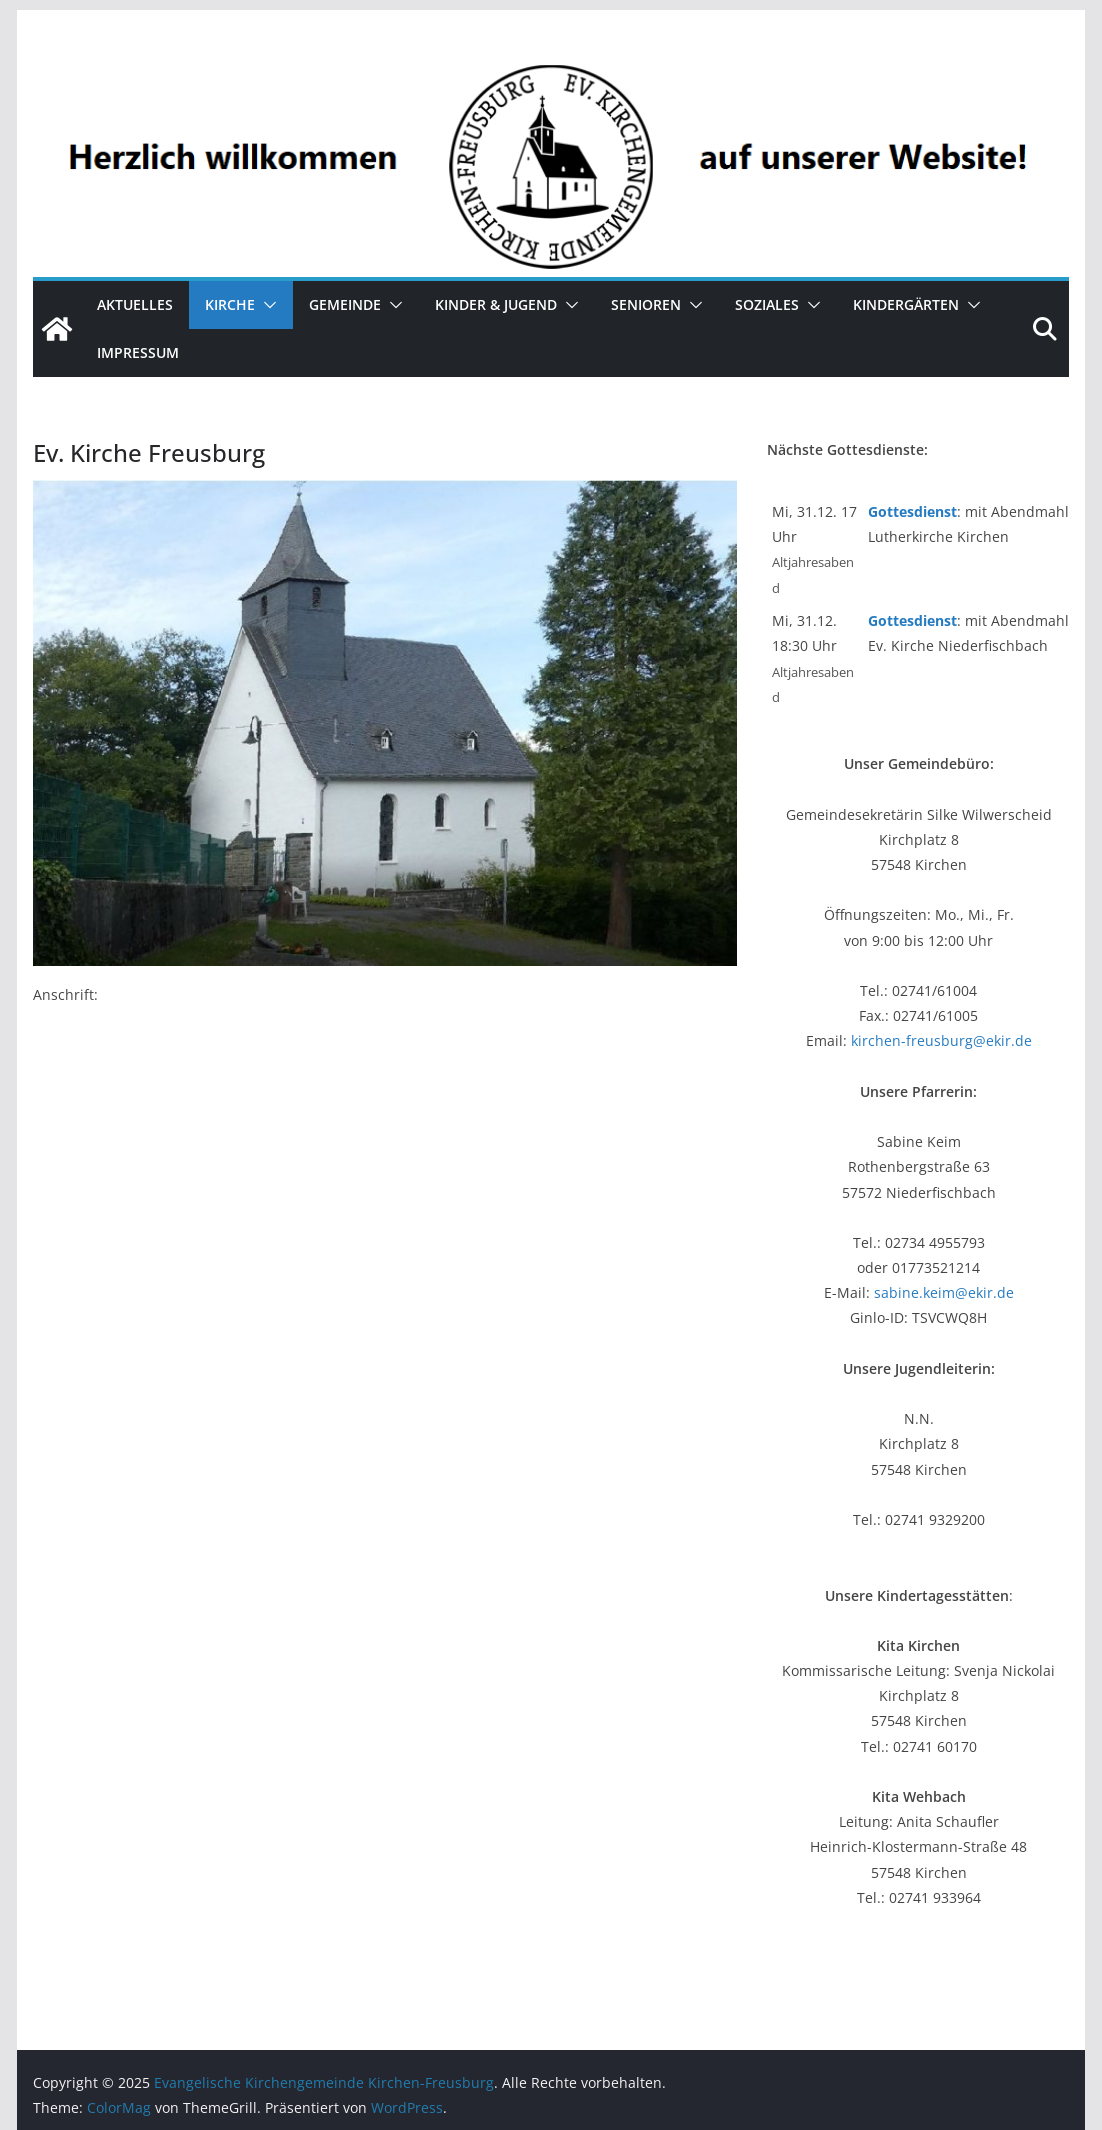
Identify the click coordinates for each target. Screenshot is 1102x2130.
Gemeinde (345, 304)
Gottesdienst (912, 511)
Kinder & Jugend (496, 304)
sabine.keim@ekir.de (944, 1292)
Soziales (767, 304)
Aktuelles (135, 304)
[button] (266, 305)
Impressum (138, 352)
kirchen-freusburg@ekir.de (941, 1040)
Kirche (230, 304)
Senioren (646, 304)
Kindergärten (906, 304)
